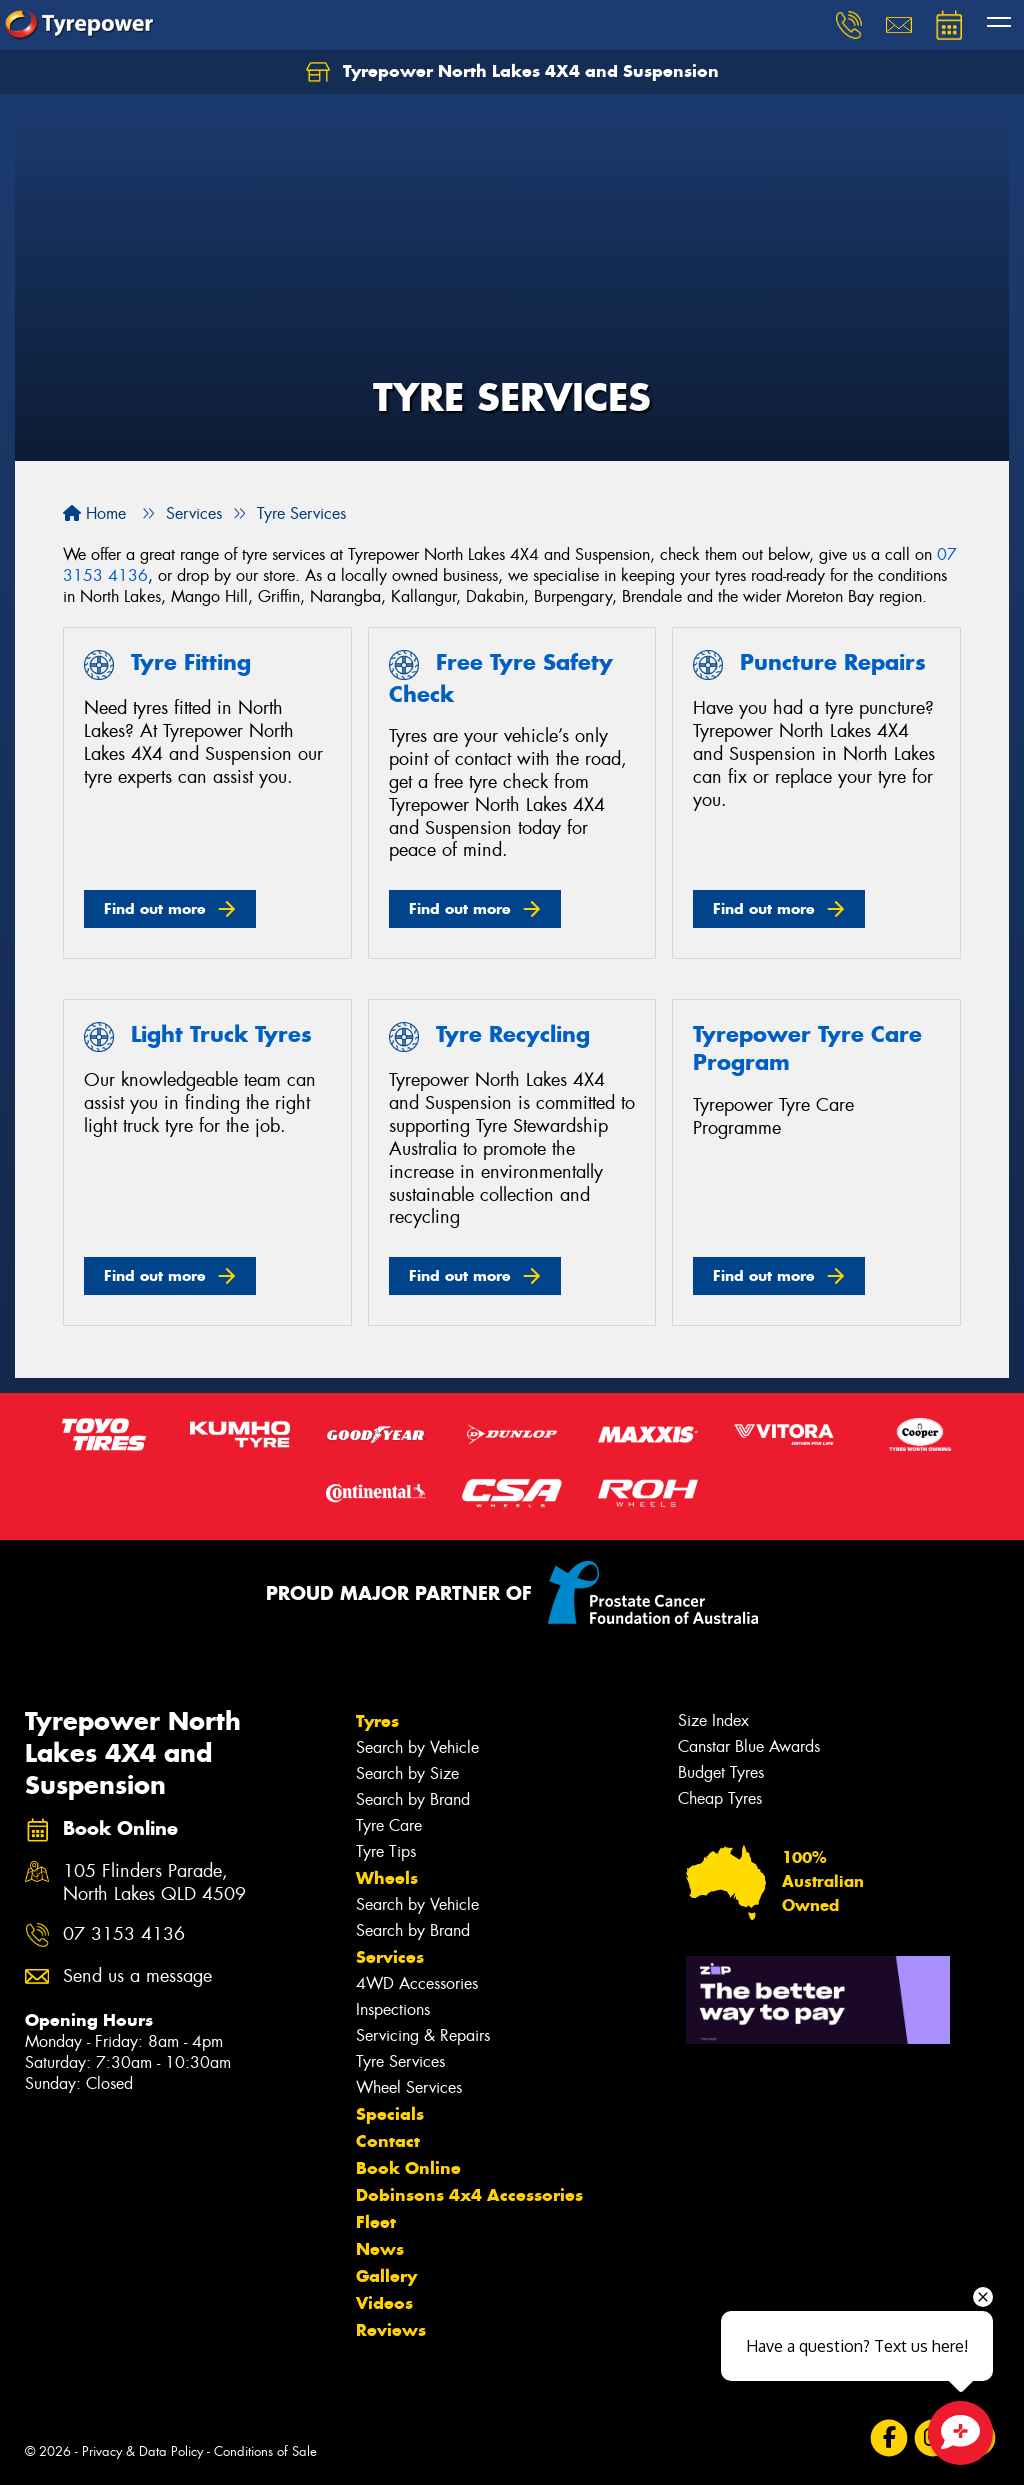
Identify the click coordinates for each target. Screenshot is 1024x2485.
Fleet (376, 2222)
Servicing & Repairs (423, 2035)
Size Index (713, 1720)
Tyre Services (400, 2061)
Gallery (386, 2276)
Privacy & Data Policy (142, 2451)
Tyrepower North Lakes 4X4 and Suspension (512, 72)
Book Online (408, 2168)
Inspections (393, 2009)
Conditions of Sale (265, 2451)
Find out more (155, 908)
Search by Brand (413, 1799)
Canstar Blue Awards (749, 1746)
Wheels (387, 1878)
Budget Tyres (721, 1772)
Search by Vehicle (417, 1747)
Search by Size (407, 1773)
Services (390, 1957)
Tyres (377, 1721)
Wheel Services (409, 2087)
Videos (384, 2303)
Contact (388, 2141)
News (380, 2249)
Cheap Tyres (720, 1798)
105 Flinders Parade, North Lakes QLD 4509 (154, 1883)
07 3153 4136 (124, 1934)
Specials (390, 2114)
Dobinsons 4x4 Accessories (469, 2195)
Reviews (391, 2330)
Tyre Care (389, 1825)
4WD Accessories (417, 1983)
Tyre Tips (386, 1851)
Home (94, 513)
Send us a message (137, 1976)
